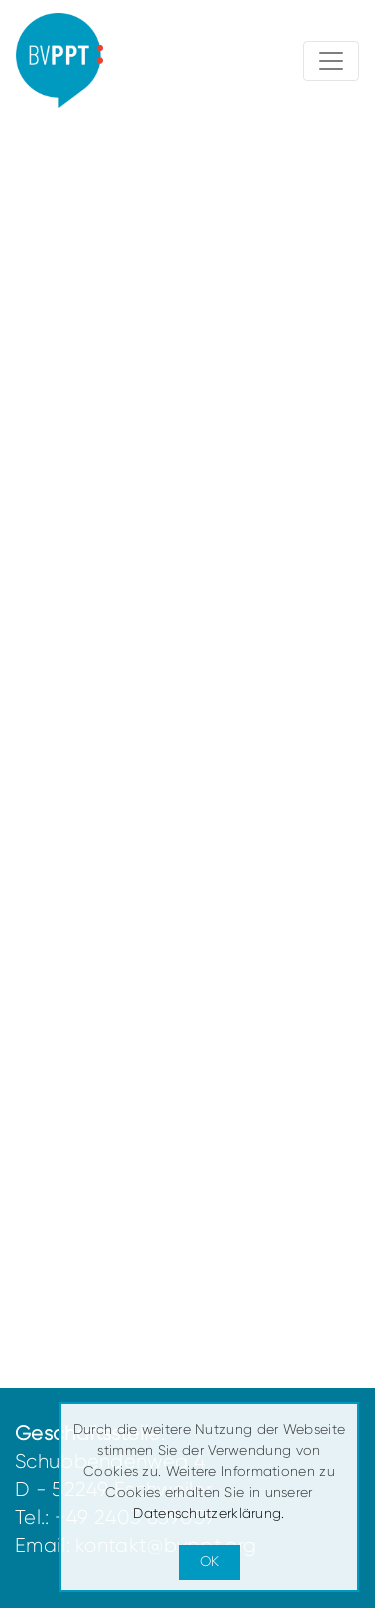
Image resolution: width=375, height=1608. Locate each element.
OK (209, 1561)
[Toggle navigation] (331, 61)
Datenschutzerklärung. (208, 1513)
